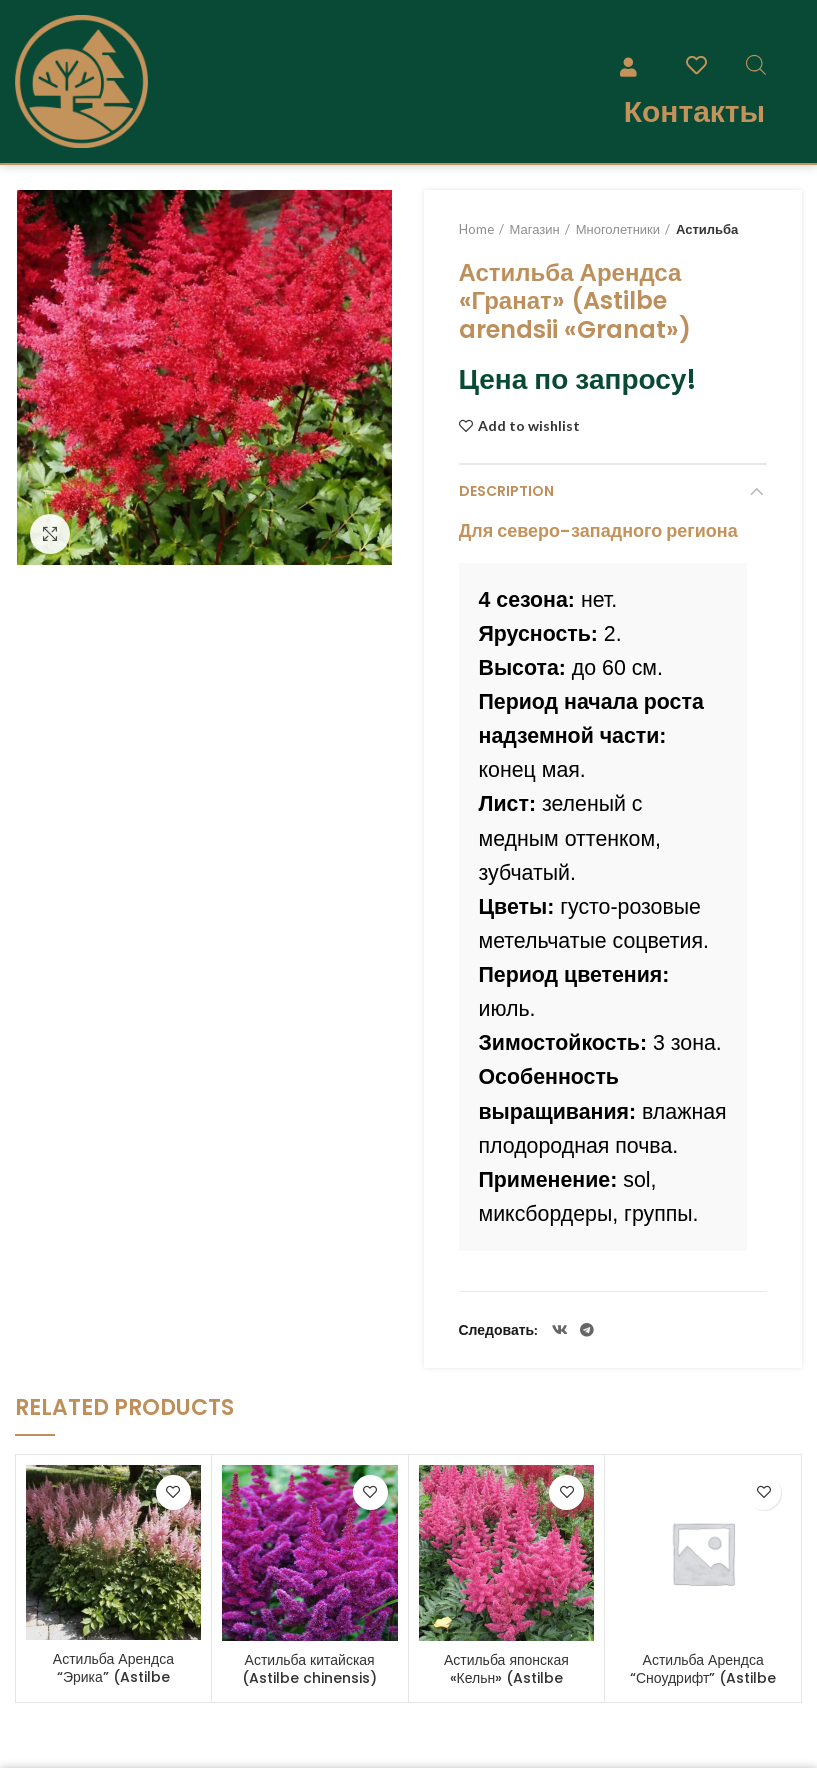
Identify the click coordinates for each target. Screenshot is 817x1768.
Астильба (707, 229)
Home (476, 229)
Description (506, 491)
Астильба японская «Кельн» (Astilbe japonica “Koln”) (506, 1678)
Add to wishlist (529, 426)
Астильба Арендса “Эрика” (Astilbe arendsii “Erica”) (113, 1677)
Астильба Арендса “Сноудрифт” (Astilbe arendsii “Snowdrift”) (703, 1678)
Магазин (535, 229)
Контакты (694, 111)
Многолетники (618, 229)
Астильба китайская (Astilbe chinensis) (309, 1669)
